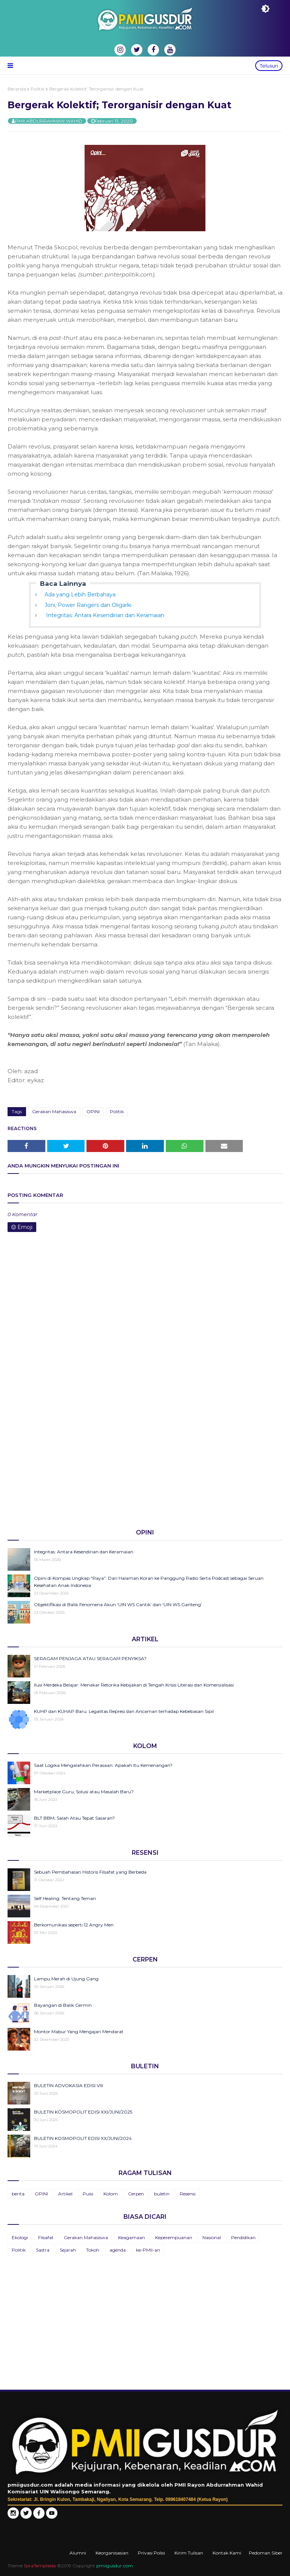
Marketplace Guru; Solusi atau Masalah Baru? (84, 1791)
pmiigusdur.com (114, 2565)
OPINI (93, 1111)
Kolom (110, 2194)
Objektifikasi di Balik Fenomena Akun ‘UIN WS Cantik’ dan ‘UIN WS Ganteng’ (118, 1604)
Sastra (42, 2250)
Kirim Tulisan (188, 2553)
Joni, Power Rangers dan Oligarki (88, 605)
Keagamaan (131, 2237)
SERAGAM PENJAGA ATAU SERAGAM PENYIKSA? (90, 1658)
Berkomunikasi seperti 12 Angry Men (74, 1925)
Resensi (188, 2194)
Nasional (211, 2237)
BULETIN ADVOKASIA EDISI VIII (68, 2085)
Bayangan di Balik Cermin (63, 2005)
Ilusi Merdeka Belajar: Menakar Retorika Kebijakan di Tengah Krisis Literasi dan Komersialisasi (134, 1685)
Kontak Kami (227, 2553)
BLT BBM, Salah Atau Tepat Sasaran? (74, 1818)
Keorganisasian (112, 2553)
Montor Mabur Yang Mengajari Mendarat (78, 2031)
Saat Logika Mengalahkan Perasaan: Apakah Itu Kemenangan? (103, 1765)
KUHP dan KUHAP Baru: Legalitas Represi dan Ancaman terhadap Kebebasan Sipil (124, 1711)
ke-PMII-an (148, 2250)
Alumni (77, 2553)
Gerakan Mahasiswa (54, 1111)
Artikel (65, 2194)
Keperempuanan (173, 2237)
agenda (118, 2250)
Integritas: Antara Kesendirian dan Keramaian (104, 615)
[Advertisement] (145, 1464)
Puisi (88, 2194)
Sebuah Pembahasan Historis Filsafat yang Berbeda (90, 1872)
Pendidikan (243, 2237)
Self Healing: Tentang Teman (65, 1898)
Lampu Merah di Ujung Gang (66, 1979)
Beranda (17, 89)
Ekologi (20, 2237)
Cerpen (136, 2194)
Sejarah (68, 2250)
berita (18, 2194)
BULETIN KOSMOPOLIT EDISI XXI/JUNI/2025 (83, 2112)
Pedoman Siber (265, 2553)
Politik (38, 89)
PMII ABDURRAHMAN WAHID (48, 121)
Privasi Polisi (151, 2553)
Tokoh (92, 2250)
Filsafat (46, 2237)
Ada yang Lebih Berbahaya (80, 594)
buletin (162, 2194)
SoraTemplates (40, 2565)
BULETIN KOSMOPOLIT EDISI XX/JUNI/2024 (83, 2138)
